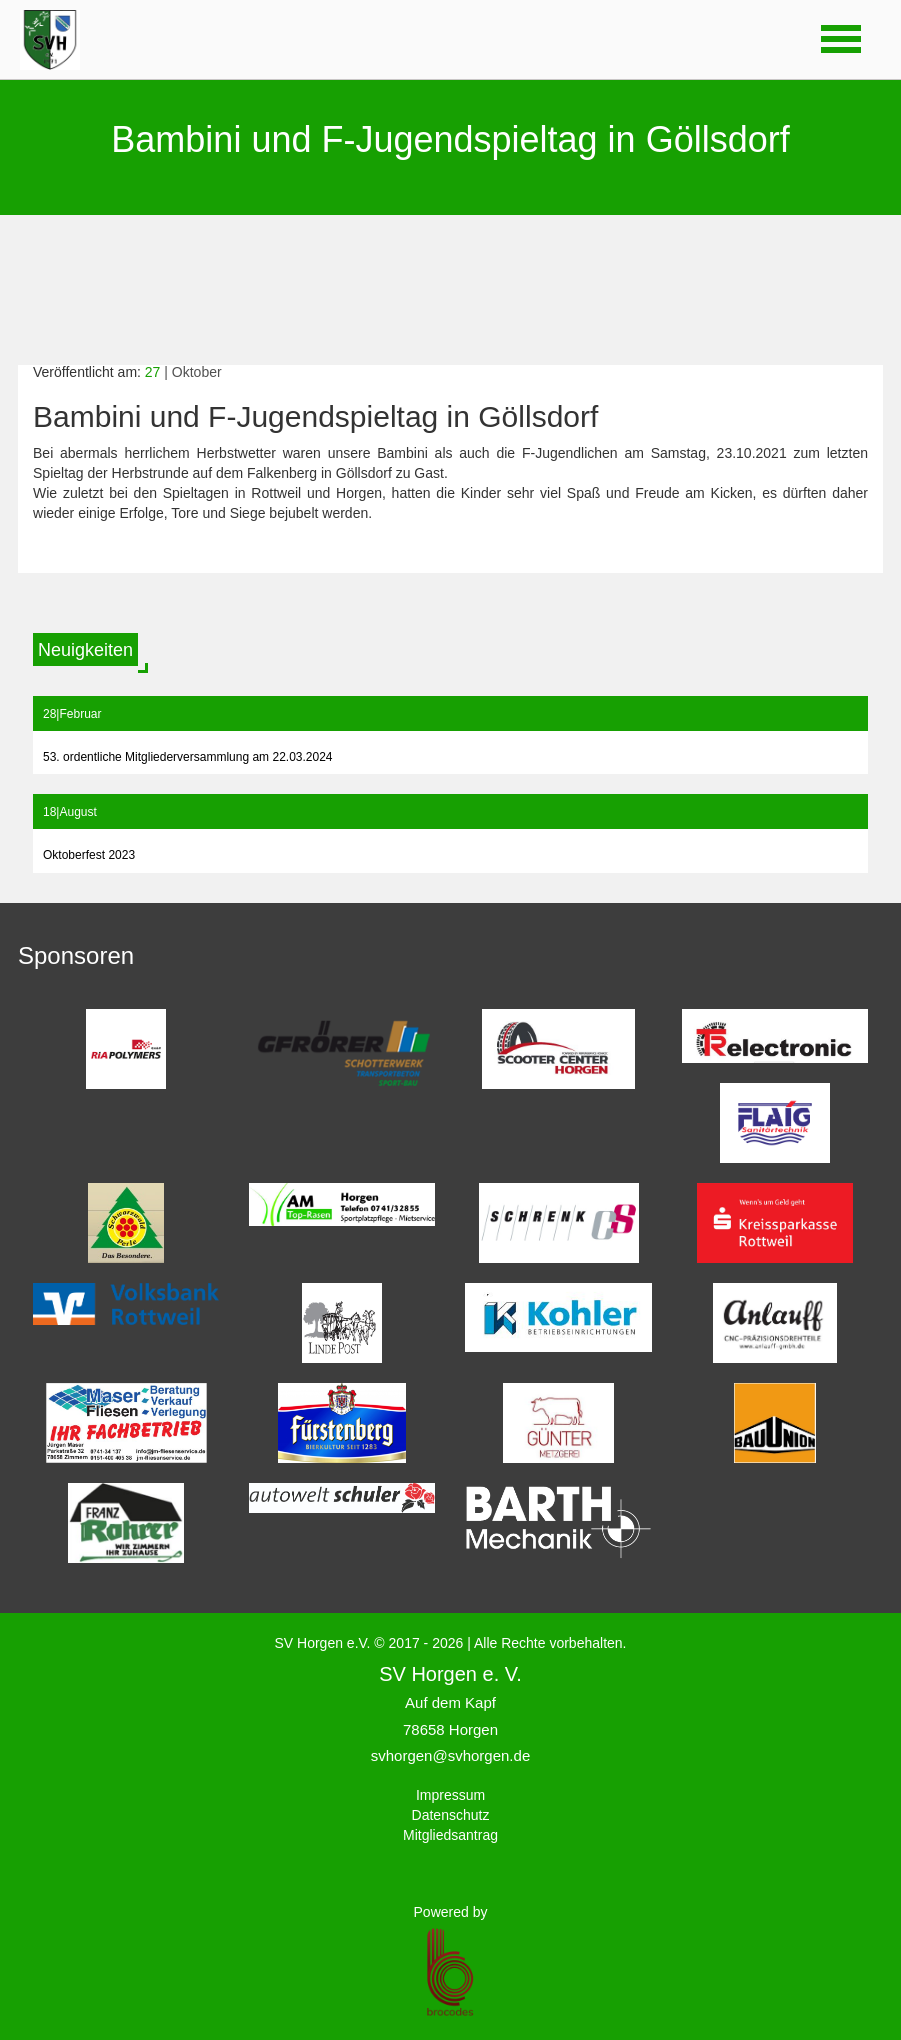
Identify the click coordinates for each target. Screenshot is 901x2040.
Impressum (450, 1795)
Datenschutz (451, 1815)
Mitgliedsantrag (450, 1835)
